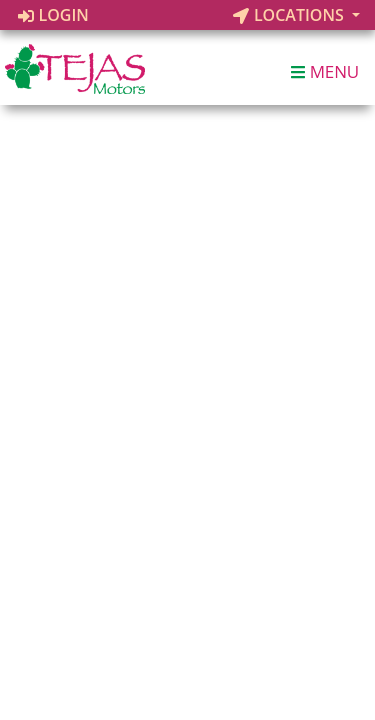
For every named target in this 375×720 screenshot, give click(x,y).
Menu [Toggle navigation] (325, 71)
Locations (290, 15)
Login (53, 15)
